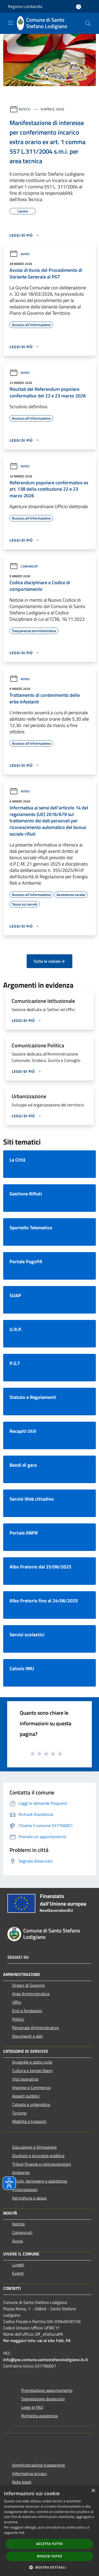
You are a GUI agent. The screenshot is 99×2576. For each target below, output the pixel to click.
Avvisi (25, 109)
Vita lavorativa (25, 2079)
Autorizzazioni (25, 2189)
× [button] (93, 2491)
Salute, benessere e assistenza (39, 2181)
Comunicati (24, 566)
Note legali (21, 2482)
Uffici (16, 2002)
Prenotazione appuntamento (46, 2390)
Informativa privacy (29, 2473)
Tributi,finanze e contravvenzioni (41, 2164)
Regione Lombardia (25, 6)
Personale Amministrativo (35, 2027)
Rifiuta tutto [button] (49, 2556)
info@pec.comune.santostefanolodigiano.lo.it (45, 2359)
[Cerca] (88, 23)
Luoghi (18, 2265)
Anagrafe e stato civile (32, 2062)
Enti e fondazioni (27, 2010)
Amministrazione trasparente (38, 2465)
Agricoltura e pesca (29, 2198)
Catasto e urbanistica (31, 2104)
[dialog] (49, 2530)
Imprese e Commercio (31, 2087)
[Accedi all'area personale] (78, 7)
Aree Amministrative (31, 1993)
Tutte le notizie (49, 961)
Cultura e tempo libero (32, 2070)
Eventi (18, 2273)
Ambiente (21, 2172)
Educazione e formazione (34, 2147)
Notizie (18, 2224)
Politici (18, 2019)
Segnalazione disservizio (43, 2399)
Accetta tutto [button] (49, 2544)
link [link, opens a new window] (22, 2532)
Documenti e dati (27, 2036)
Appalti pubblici (26, 2096)
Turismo (19, 2113)
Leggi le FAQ (32, 2407)
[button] (49, 2567)
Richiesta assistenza (39, 2416)
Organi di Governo (28, 1985)
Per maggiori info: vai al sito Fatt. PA (37, 2340)
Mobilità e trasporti (29, 2121)
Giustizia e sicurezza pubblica (38, 2155)
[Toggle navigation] (10, 23)
